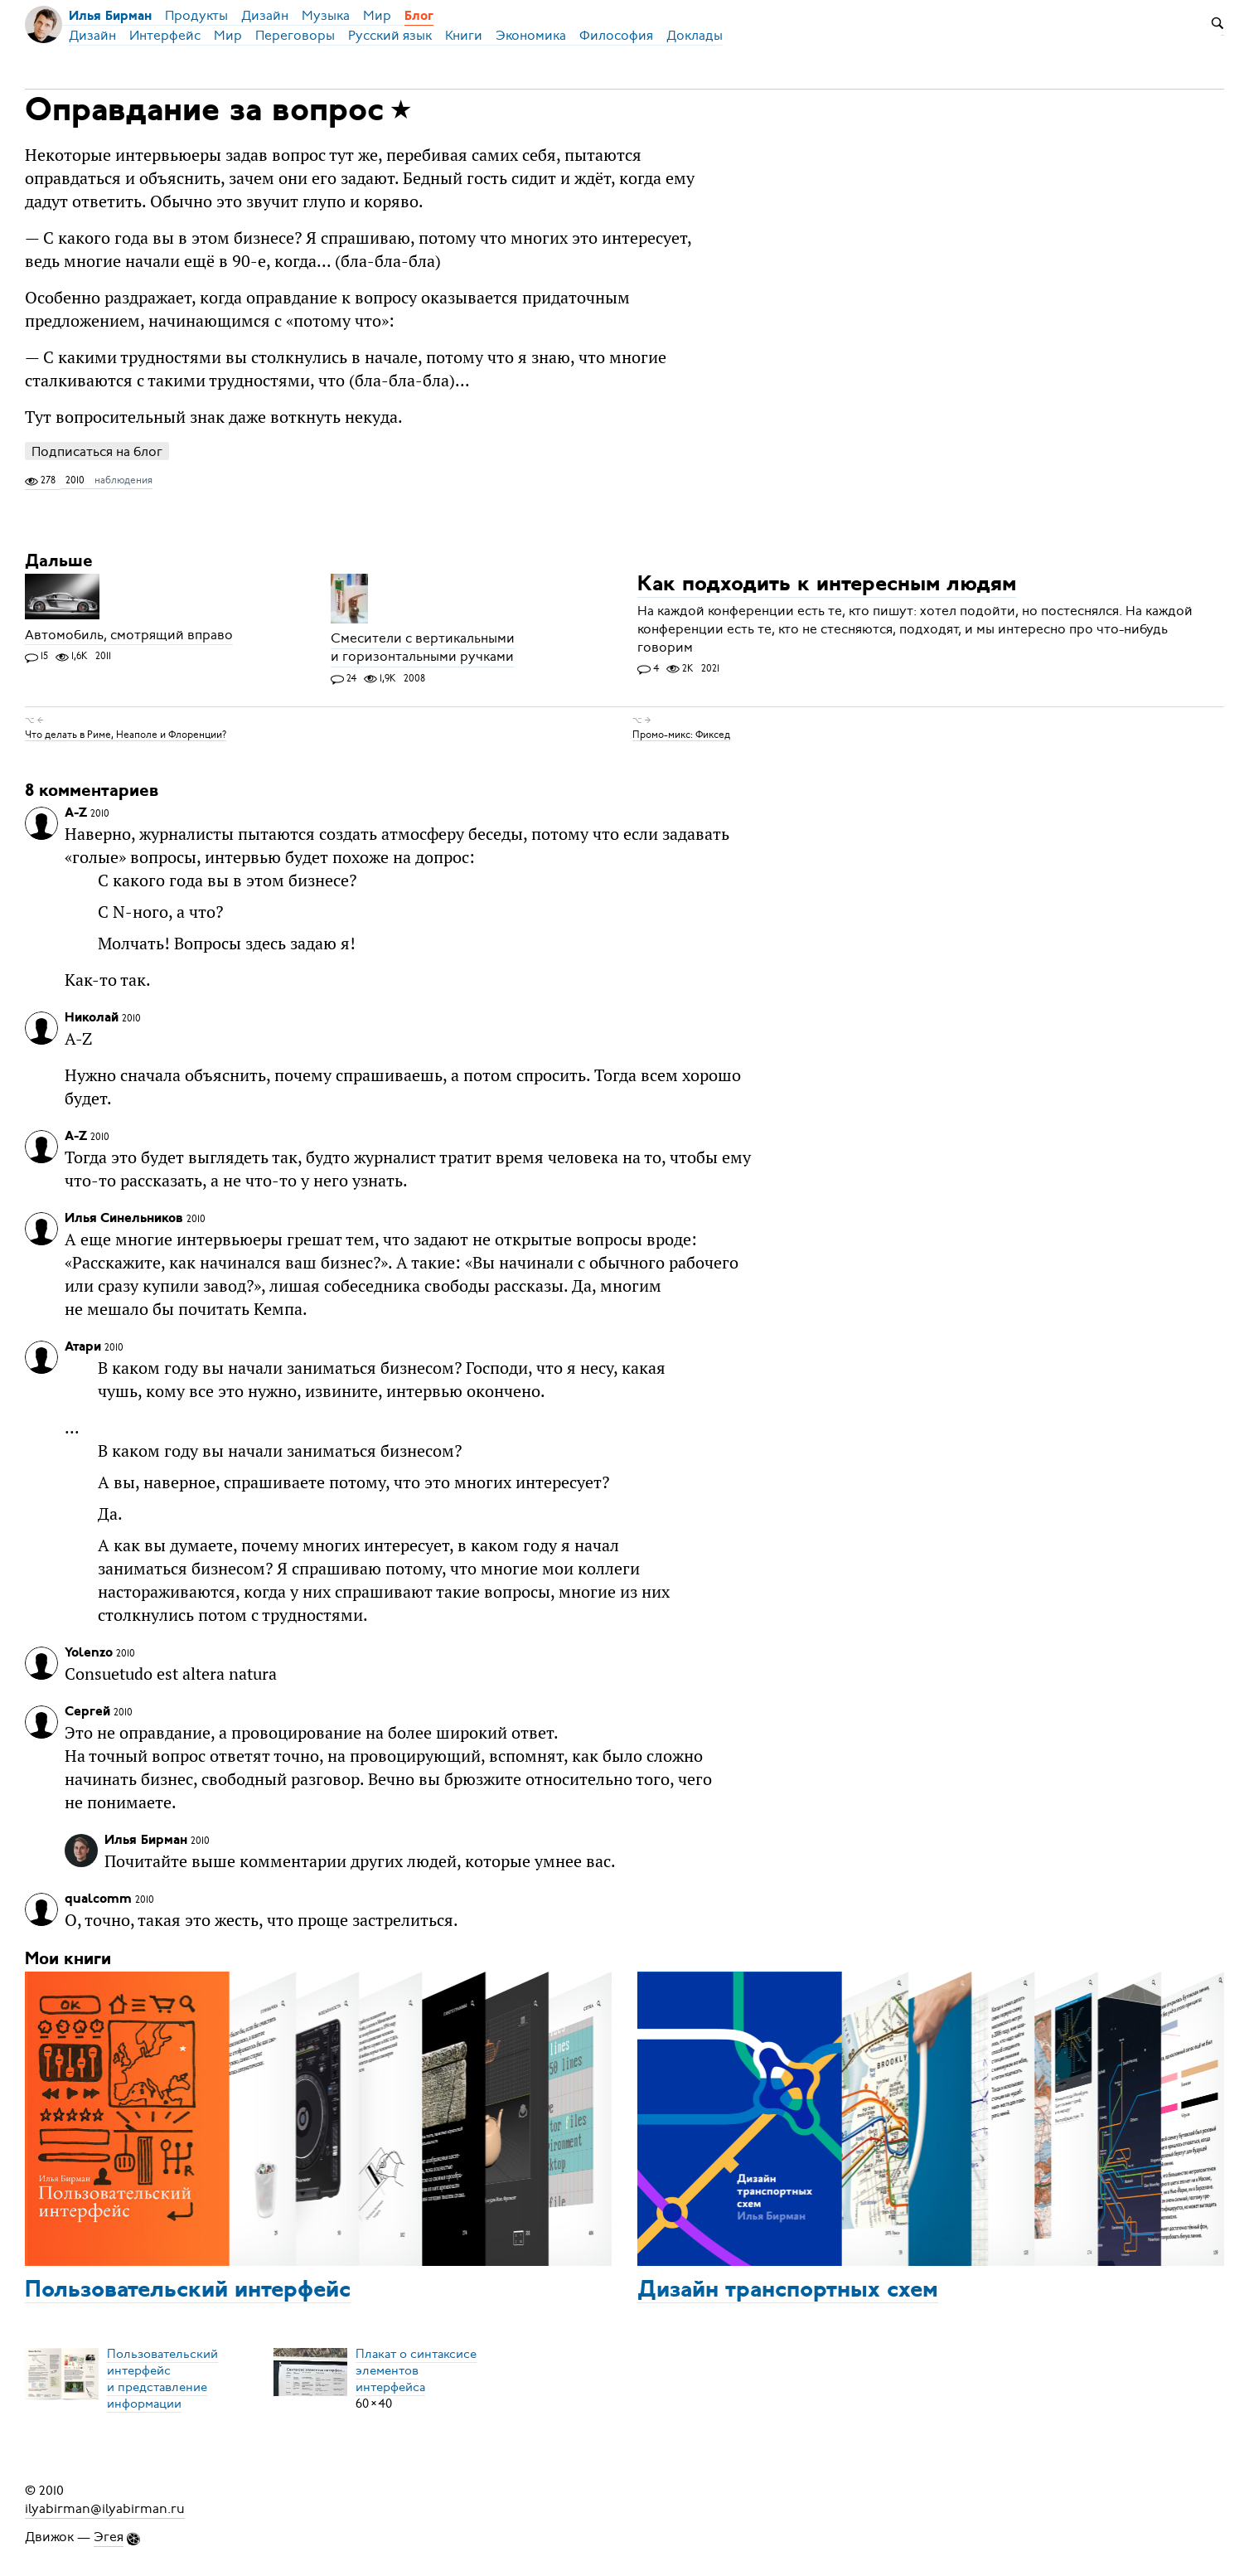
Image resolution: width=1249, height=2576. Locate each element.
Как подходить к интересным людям (826, 586)
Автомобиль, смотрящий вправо (129, 635)
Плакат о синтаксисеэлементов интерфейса (416, 2370)
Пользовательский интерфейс (188, 2290)
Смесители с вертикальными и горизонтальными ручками (423, 648)
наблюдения (123, 480)
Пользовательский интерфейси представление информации (162, 2379)
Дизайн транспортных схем (787, 2290)
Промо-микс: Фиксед (681, 733)
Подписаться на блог (96, 451)
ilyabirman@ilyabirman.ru (105, 2509)
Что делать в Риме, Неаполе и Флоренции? (125, 733)
